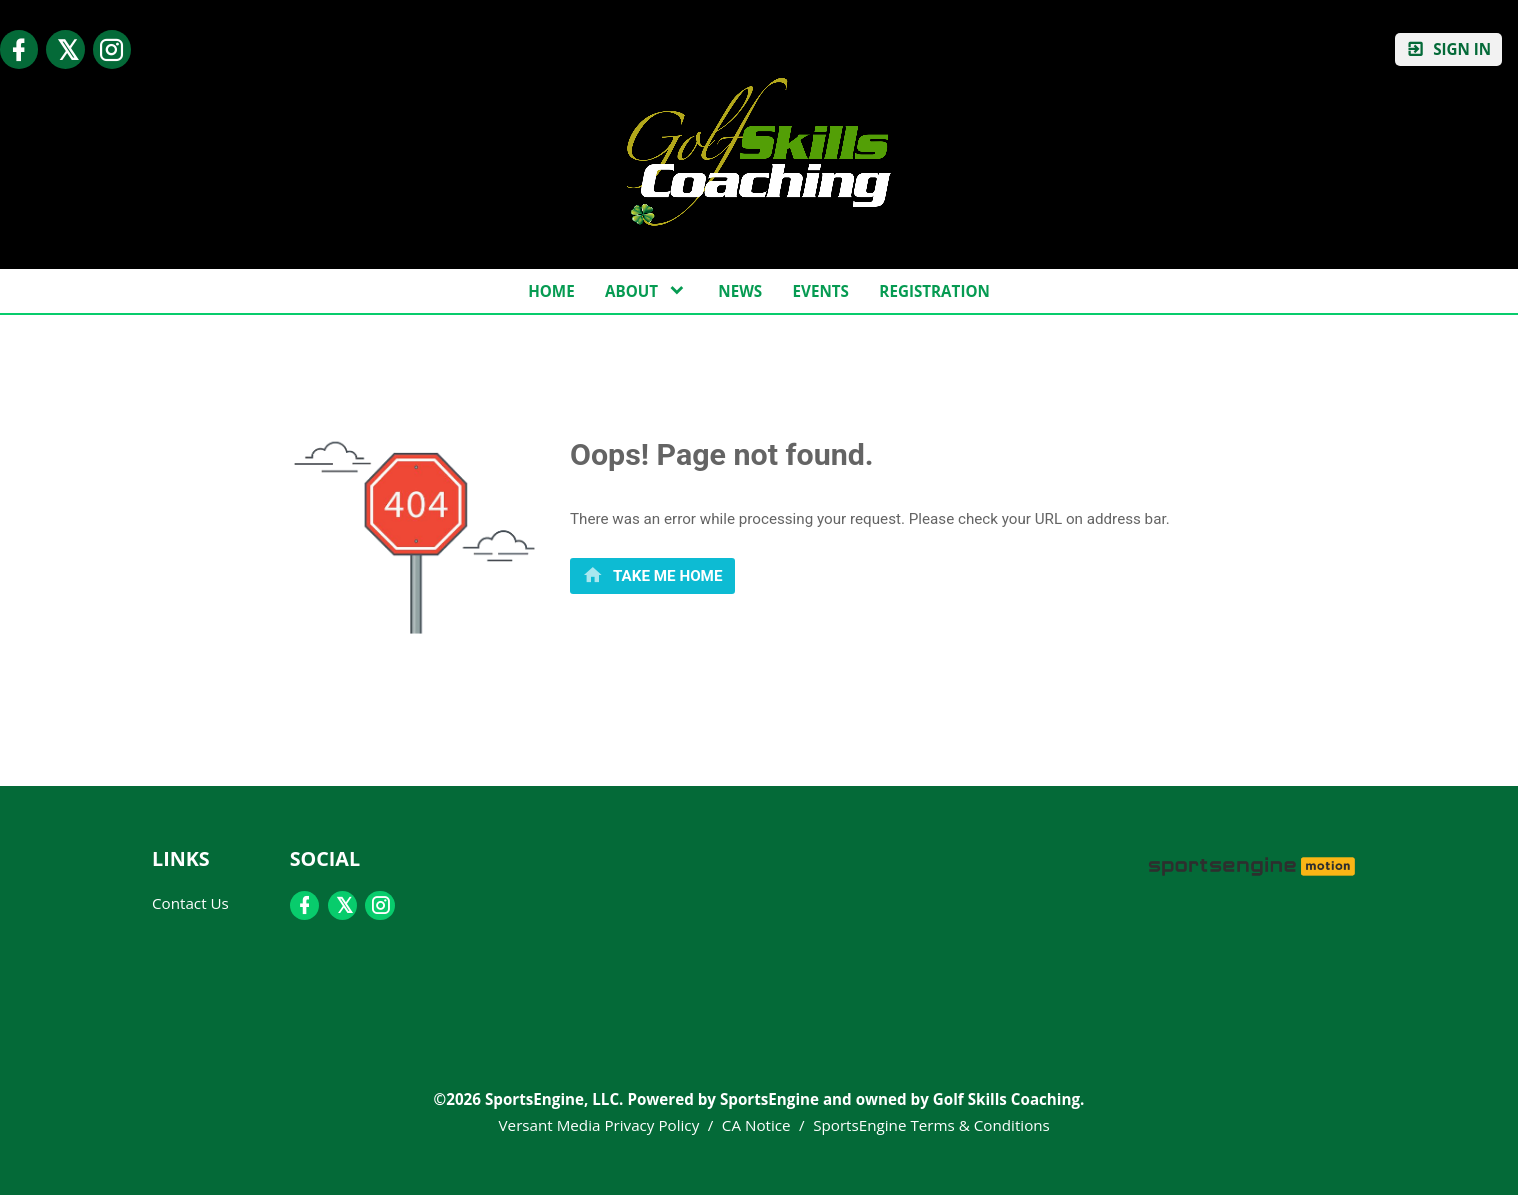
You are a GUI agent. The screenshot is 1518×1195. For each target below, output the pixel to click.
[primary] (652, 575)
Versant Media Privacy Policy (599, 1125)
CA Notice (756, 1125)
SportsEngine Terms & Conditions (931, 1125)
